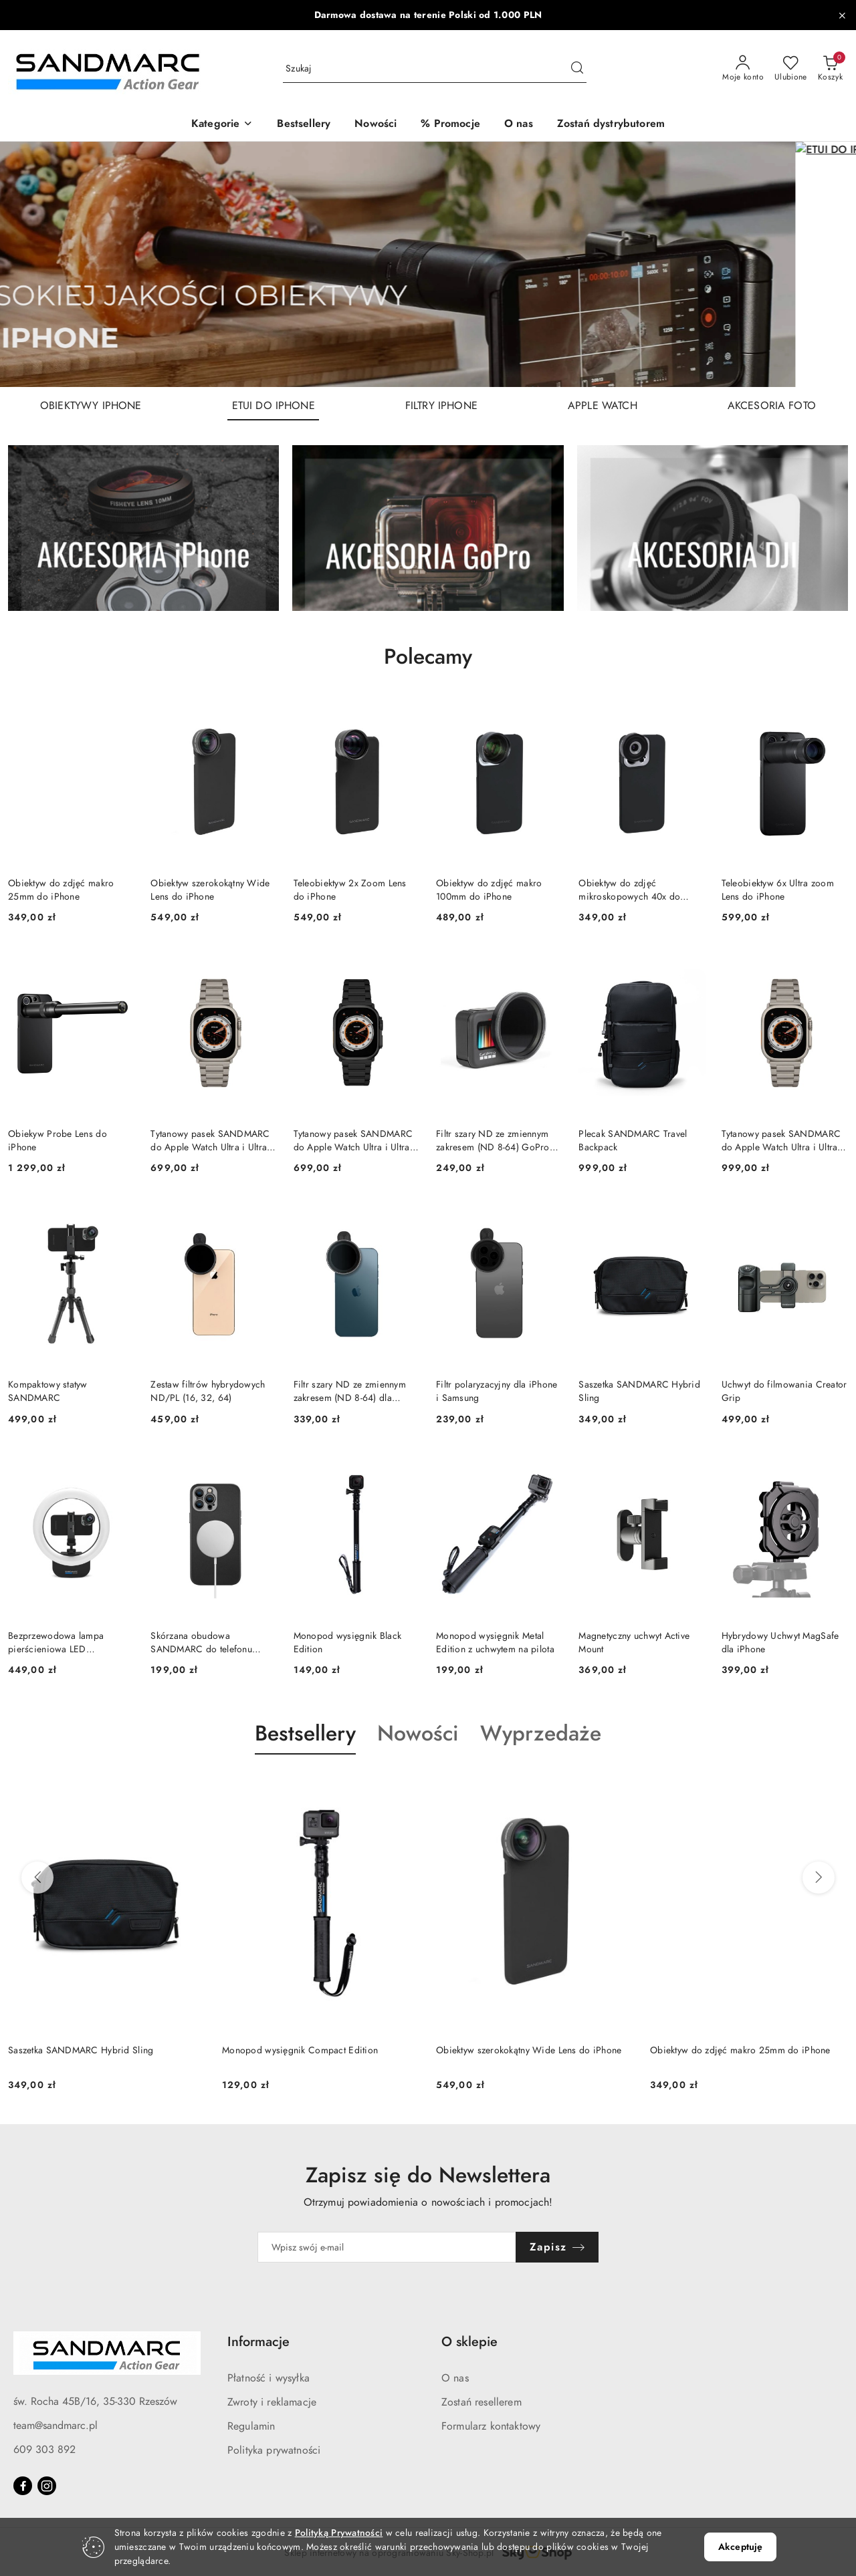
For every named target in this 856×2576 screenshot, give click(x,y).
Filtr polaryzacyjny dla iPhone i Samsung (496, 1391)
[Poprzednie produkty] (37, 1877)
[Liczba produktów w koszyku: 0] (830, 69)
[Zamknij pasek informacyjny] (842, 15)
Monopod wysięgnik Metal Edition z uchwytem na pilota (495, 1643)
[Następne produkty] (819, 1877)
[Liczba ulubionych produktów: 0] (791, 69)
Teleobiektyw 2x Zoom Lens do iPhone (350, 890)
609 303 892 (44, 2449)
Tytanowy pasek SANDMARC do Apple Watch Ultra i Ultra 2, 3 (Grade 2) (210, 1141)
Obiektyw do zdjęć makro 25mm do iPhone (61, 890)
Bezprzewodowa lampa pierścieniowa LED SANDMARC (56, 1643)
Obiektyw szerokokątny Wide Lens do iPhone (210, 890)
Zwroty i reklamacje (271, 2402)
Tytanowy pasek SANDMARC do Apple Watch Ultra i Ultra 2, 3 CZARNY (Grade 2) (353, 1141)
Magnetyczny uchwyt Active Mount (633, 1643)
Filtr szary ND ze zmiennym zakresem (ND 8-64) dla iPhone (350, 1391)
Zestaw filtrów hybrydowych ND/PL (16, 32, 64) (207, 1391)
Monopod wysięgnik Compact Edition (300, 2050)
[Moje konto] (743, 69)
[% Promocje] (450, 125)
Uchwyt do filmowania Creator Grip (784, 1391)
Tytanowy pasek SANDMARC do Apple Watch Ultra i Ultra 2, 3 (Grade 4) (781, 1141)
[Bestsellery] (304, 125)
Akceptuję (740, 2547)
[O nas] (518, 125)
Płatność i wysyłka (268, 2378)
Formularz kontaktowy (490, 2426)
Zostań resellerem (481, 2402)
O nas (455, 2378)
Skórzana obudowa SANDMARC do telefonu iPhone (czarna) (201, 1643)
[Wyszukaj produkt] (434, 69)
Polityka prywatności (273, 2450)
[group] (428, 264)
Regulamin (251, 2426)
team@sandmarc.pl (55, 2425)
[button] (222, 125)
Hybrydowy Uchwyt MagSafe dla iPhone (780, 1643)
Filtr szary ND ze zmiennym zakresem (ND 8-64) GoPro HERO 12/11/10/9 (493, 1141)
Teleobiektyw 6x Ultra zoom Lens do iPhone (778, 890)
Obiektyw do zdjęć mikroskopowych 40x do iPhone (629, 890)
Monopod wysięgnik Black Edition (347, 1643)
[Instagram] (46, 2485)
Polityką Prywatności (339, 2533)
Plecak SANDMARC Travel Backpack (632, 1141)
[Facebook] (22, 2485)
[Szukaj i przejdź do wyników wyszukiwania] (577, 69)
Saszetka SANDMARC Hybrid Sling (639, 1391)
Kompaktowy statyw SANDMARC (48, 1391)
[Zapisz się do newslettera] (386, 2247)
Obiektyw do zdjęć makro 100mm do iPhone (489, 890)
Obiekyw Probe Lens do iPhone (57, 1141)
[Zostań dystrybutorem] (611, 125)
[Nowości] (375, 125)
